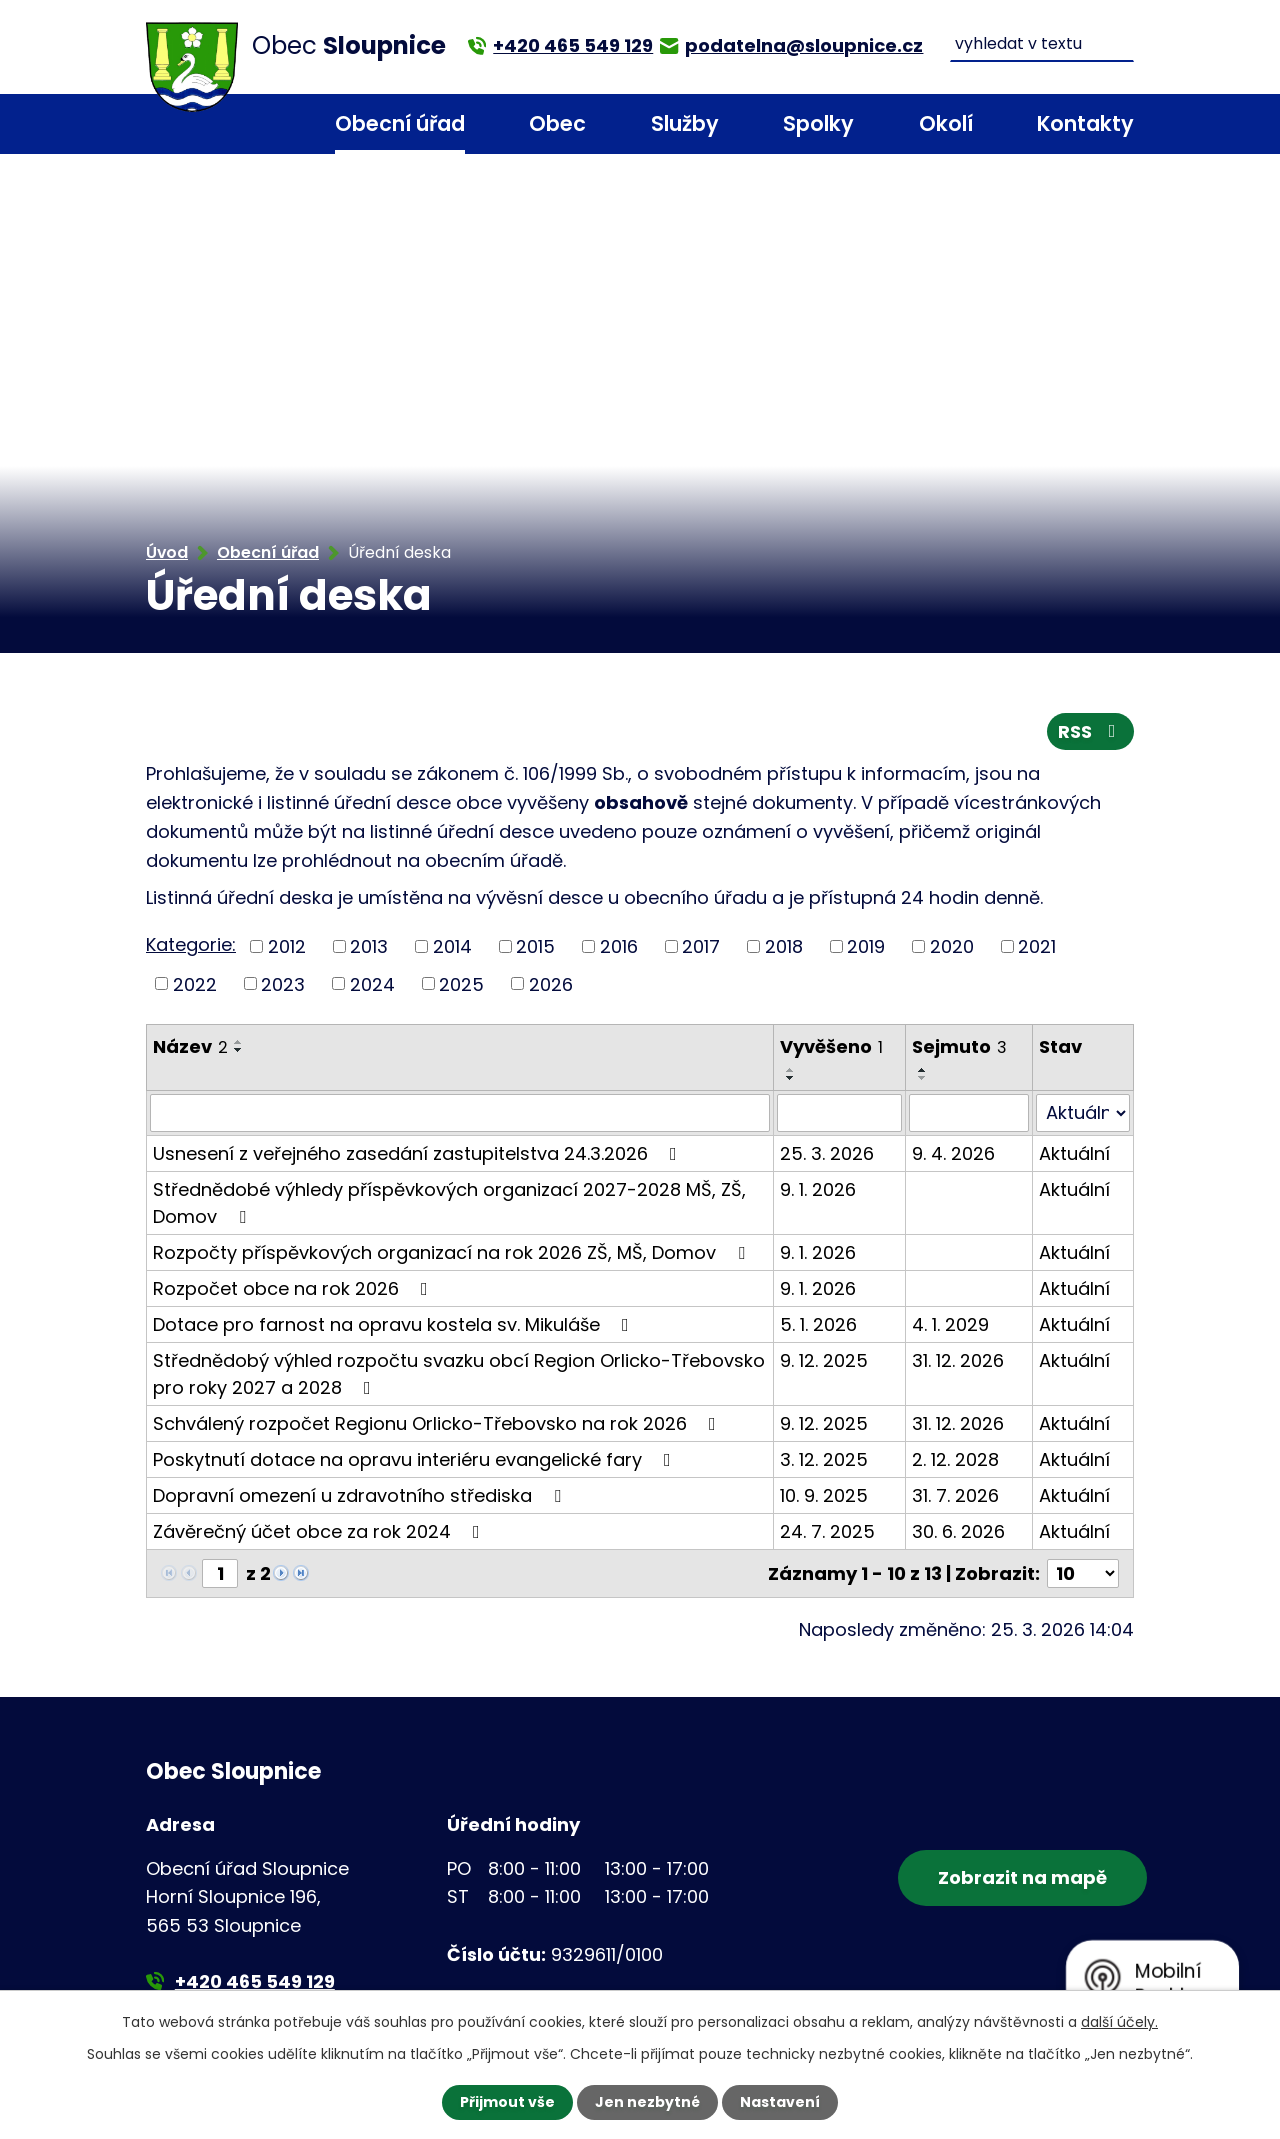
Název (190, 1046)
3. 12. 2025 (824, 1459)
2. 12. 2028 (955, 1459)
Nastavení (780, 2102)
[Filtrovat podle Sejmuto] (969, 1113)
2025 (461, 983)
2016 (619, 946)
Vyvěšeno (831, 1046)
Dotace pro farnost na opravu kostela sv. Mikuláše (395, 1324)
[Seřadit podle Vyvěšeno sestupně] (791, 1078)
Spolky (818, 123)
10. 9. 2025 (824, 1495)
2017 (701, 946)
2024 (372, 983)
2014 (452, 946)
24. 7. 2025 (827, 1531)
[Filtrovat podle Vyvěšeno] (839, 1113)
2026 (551, 983)
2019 (866, 946)
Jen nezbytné (647, 2102)
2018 (784, 946)
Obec (557, 123)
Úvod (263, 124)
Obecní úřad (400, 123)
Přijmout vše (507, 2102)
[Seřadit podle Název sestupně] (239, 1050)
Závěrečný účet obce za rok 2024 (320, 1531)
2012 (287, 946)
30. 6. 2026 (958, 1531)
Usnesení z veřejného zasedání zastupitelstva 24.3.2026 (419, 1153)
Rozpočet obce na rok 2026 (294, 1288)
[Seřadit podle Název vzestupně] (239, 1042)
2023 (283, 983)
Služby (685, 123)
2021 (1037, 946)
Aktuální (1074, 1153)
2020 (952, 946)
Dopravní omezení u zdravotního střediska (361, 1495)
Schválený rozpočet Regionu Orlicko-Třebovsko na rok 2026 (438, 1423)
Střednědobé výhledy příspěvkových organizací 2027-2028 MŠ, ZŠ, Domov (449, 1203)
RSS (1091, 731)
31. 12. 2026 (958, 1360)
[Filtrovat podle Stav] (1083, 1113)
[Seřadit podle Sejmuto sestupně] (923, 1078)
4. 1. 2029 (950, 1324)
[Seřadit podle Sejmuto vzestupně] (923, 1070)
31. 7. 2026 (955, 1495)
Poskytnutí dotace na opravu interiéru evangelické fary (416, 1459)
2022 (195, 983)
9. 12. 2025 (824, 1360)
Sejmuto (959, 1046)
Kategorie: (191, 944)
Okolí (946, 123)
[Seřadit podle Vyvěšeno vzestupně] (791, 1070)
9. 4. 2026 (953, 1153)
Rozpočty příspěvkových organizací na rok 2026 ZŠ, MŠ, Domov (453, 1252)
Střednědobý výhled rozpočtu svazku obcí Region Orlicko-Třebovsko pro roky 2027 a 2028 (459, 1374)
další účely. (1119, 2022)
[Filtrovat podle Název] (460, 1113)
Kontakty (1085, 123)
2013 (369, 946)
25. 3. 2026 (827, 1153)
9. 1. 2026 (818, 1189)
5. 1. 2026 (818, 1324)
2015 (535, 946)
